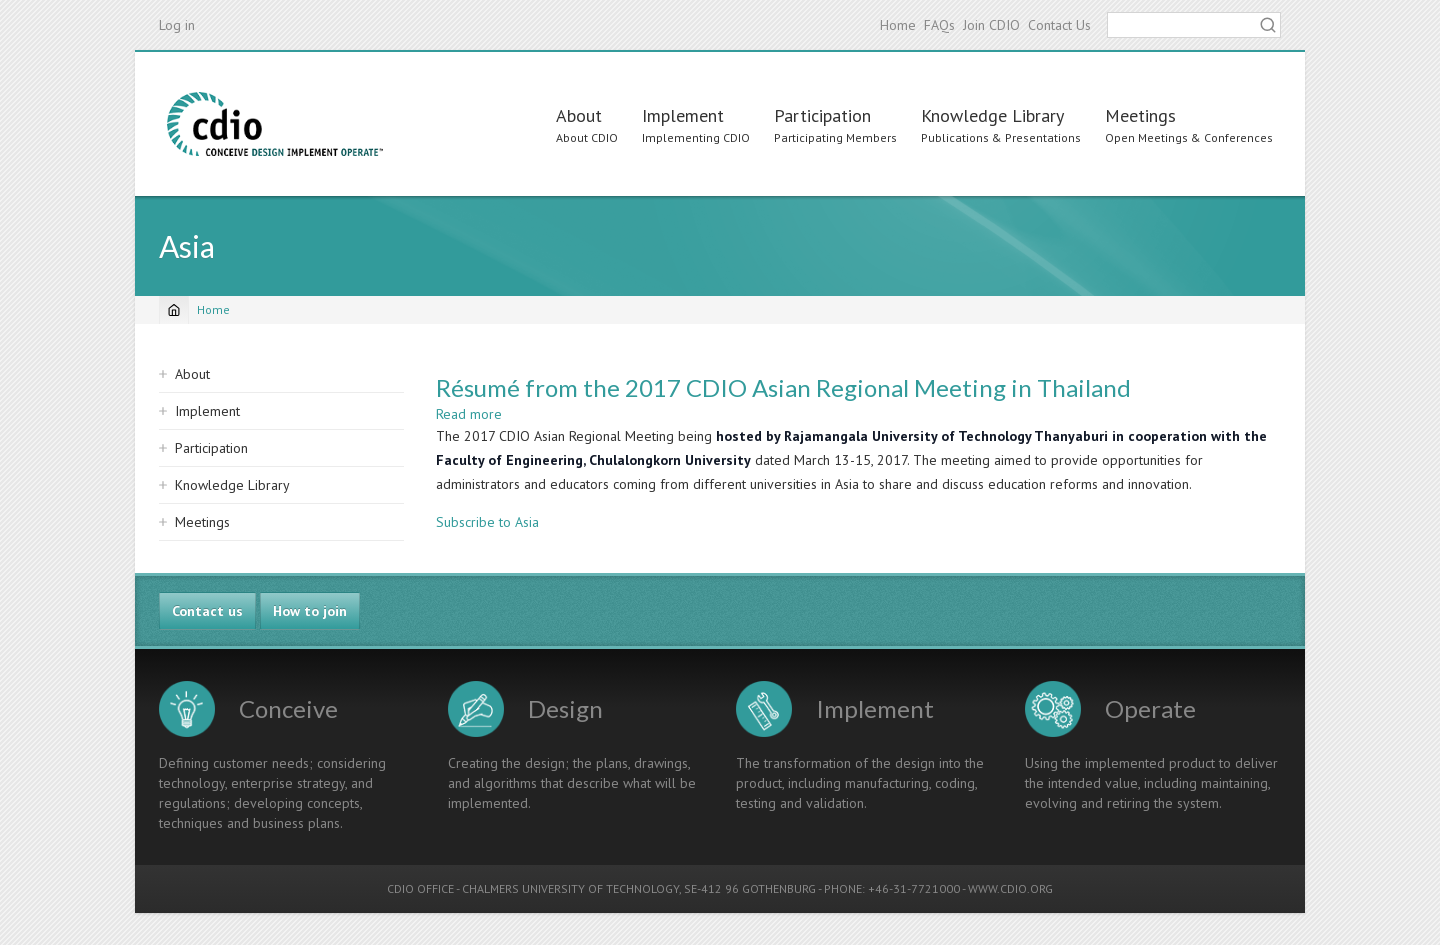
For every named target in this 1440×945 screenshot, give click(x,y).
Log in (177, 25)
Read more (469, 414)
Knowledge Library (992, 115)
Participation (822, 115)
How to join (310, 611)
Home (898, 25)
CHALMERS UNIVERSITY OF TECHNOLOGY (570, 888)
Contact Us (1059, 25)
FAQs (939, 25)
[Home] (174, 310)
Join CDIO (991, 25)
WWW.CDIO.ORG (1010, 888)
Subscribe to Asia (487, 522)
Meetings (1140, 115)
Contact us (207, 611)
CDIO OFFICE (420, 888)
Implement (683, 115)
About (579, 115)
